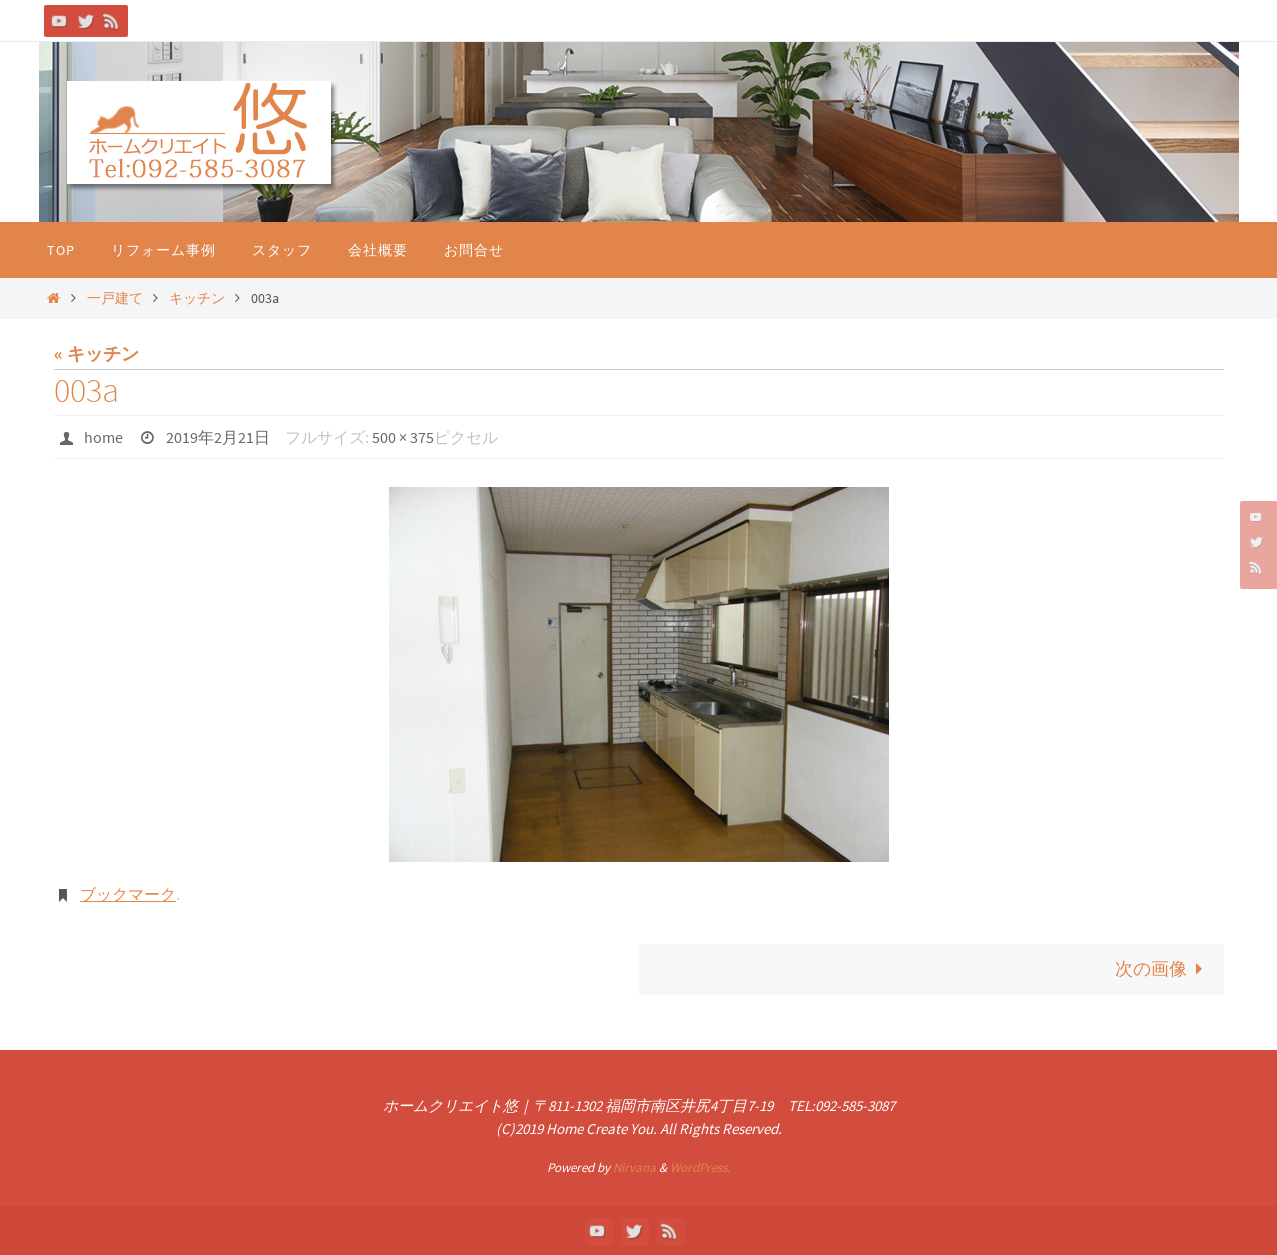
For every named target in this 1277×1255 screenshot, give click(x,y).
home (103, 437)
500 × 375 (403, 437)
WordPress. (700, 1167)
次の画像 (1163, 968)
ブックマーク (128, 894)
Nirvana (634, 1167)
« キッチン (96, 353)
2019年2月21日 (218, 437)
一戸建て (115, 298)
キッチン (197, 298)
